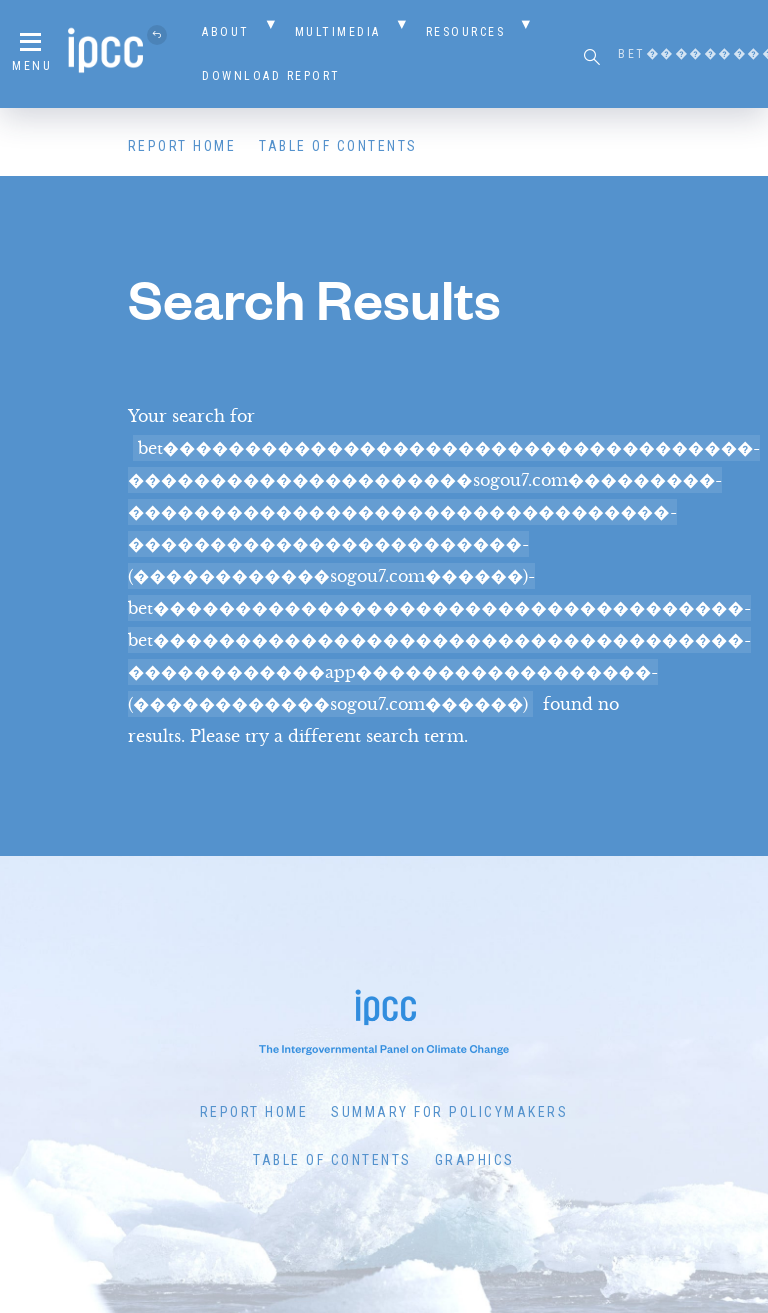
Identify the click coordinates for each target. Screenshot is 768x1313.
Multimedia (338, 32)
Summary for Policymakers (449, 1112)
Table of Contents (338, 146)
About (226, 32)
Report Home (182, 146)
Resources (466, 32)
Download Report (271, 76)
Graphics (475, 1160)
